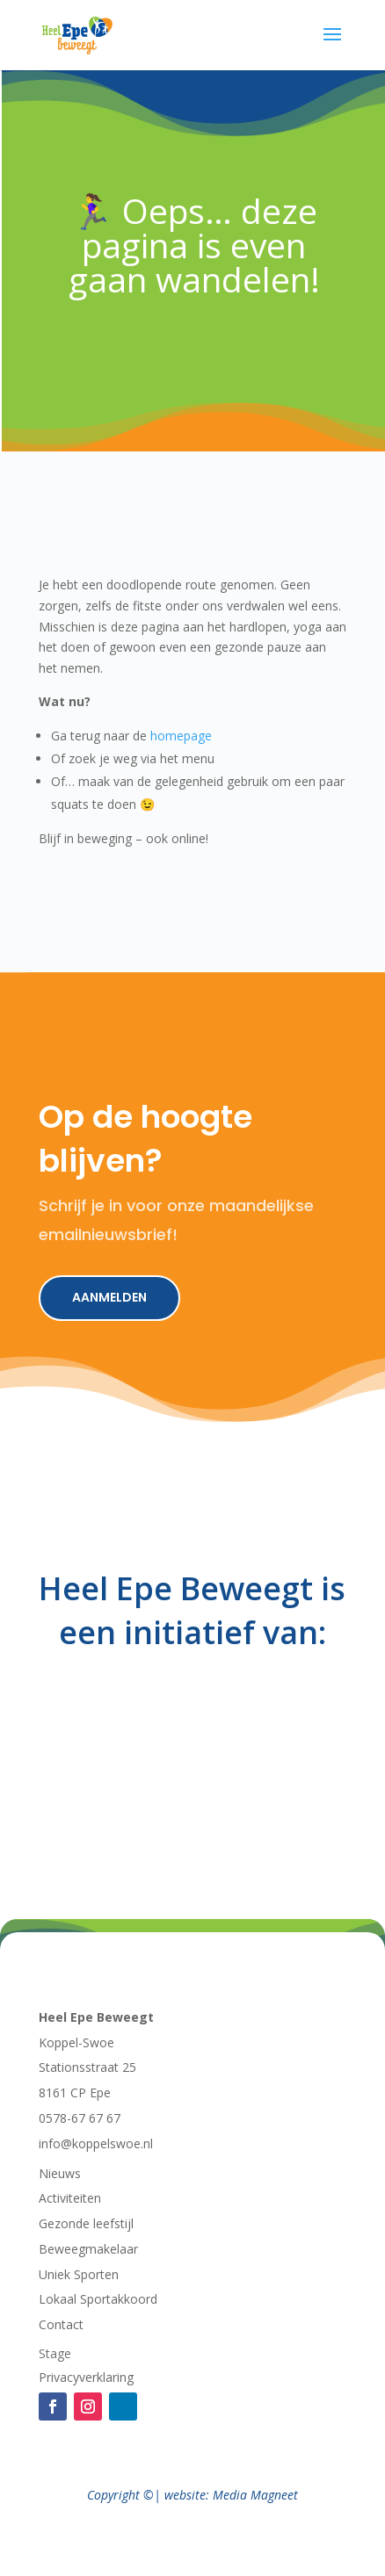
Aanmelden (109, 1297)
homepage (181, 735)
